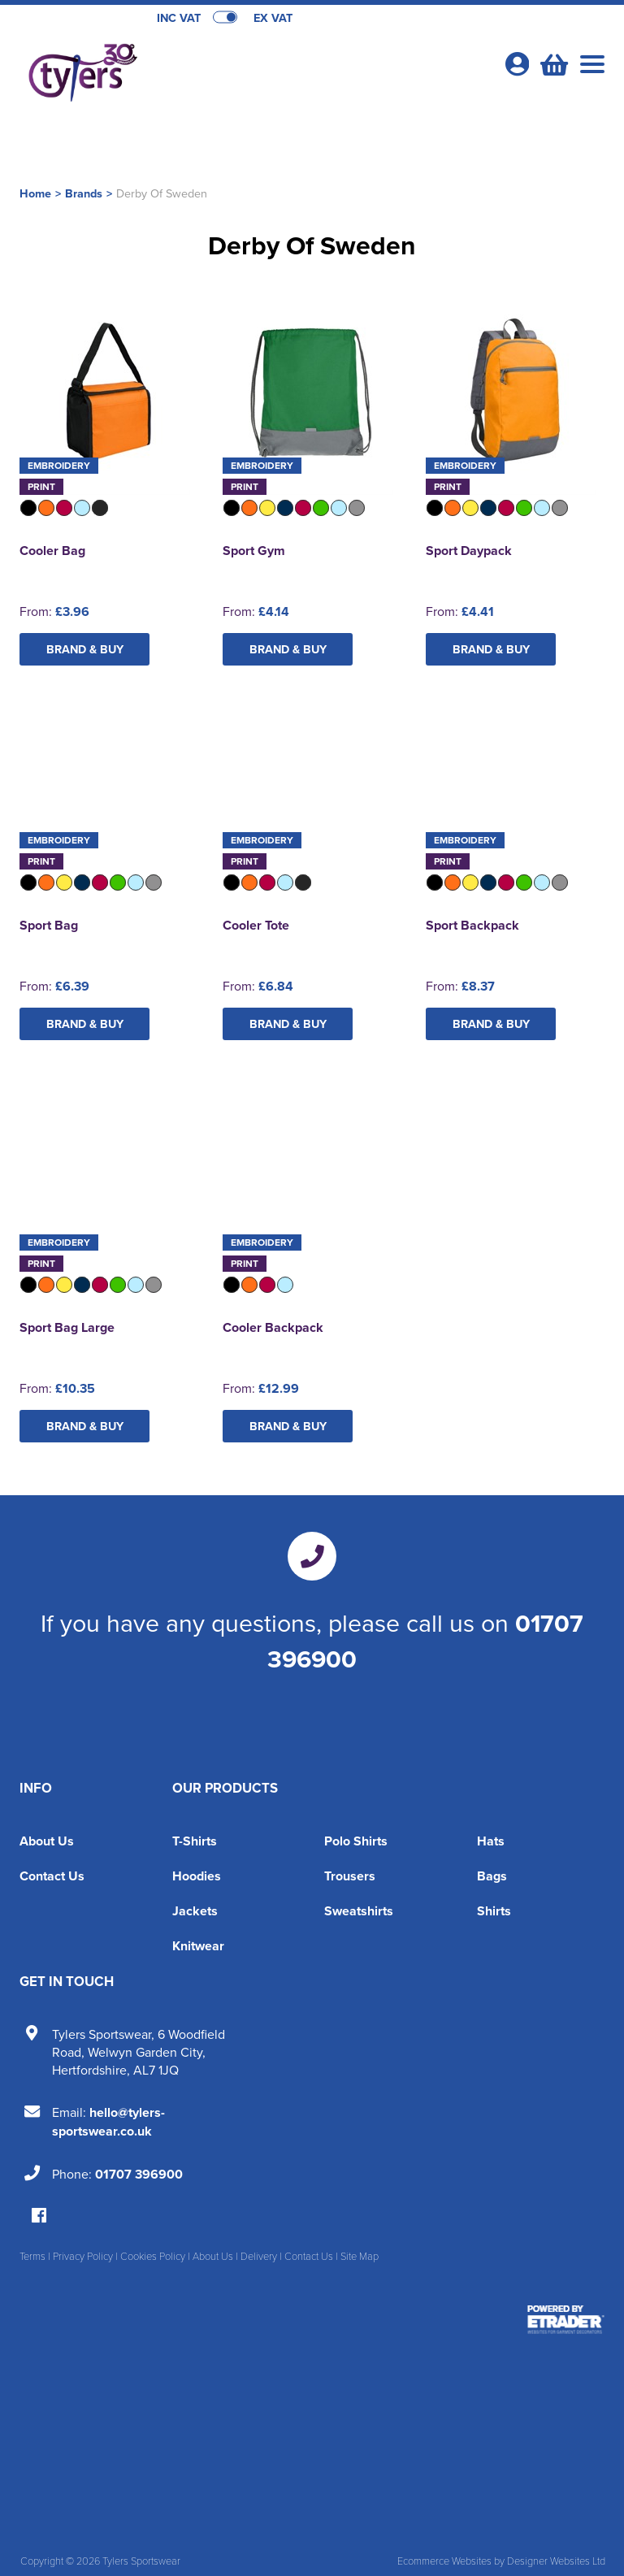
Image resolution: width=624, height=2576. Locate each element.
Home (35, 193)
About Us (47, 1841)
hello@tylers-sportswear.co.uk (108, 2121)
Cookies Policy (152, 2256)
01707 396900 (139, 2174)
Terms (33, 2256)
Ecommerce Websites (444, 2560)
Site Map (359, 2256)
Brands (83, 193)
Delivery (258, 2256)
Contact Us (52, 1876)
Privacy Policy (83, 2256)
